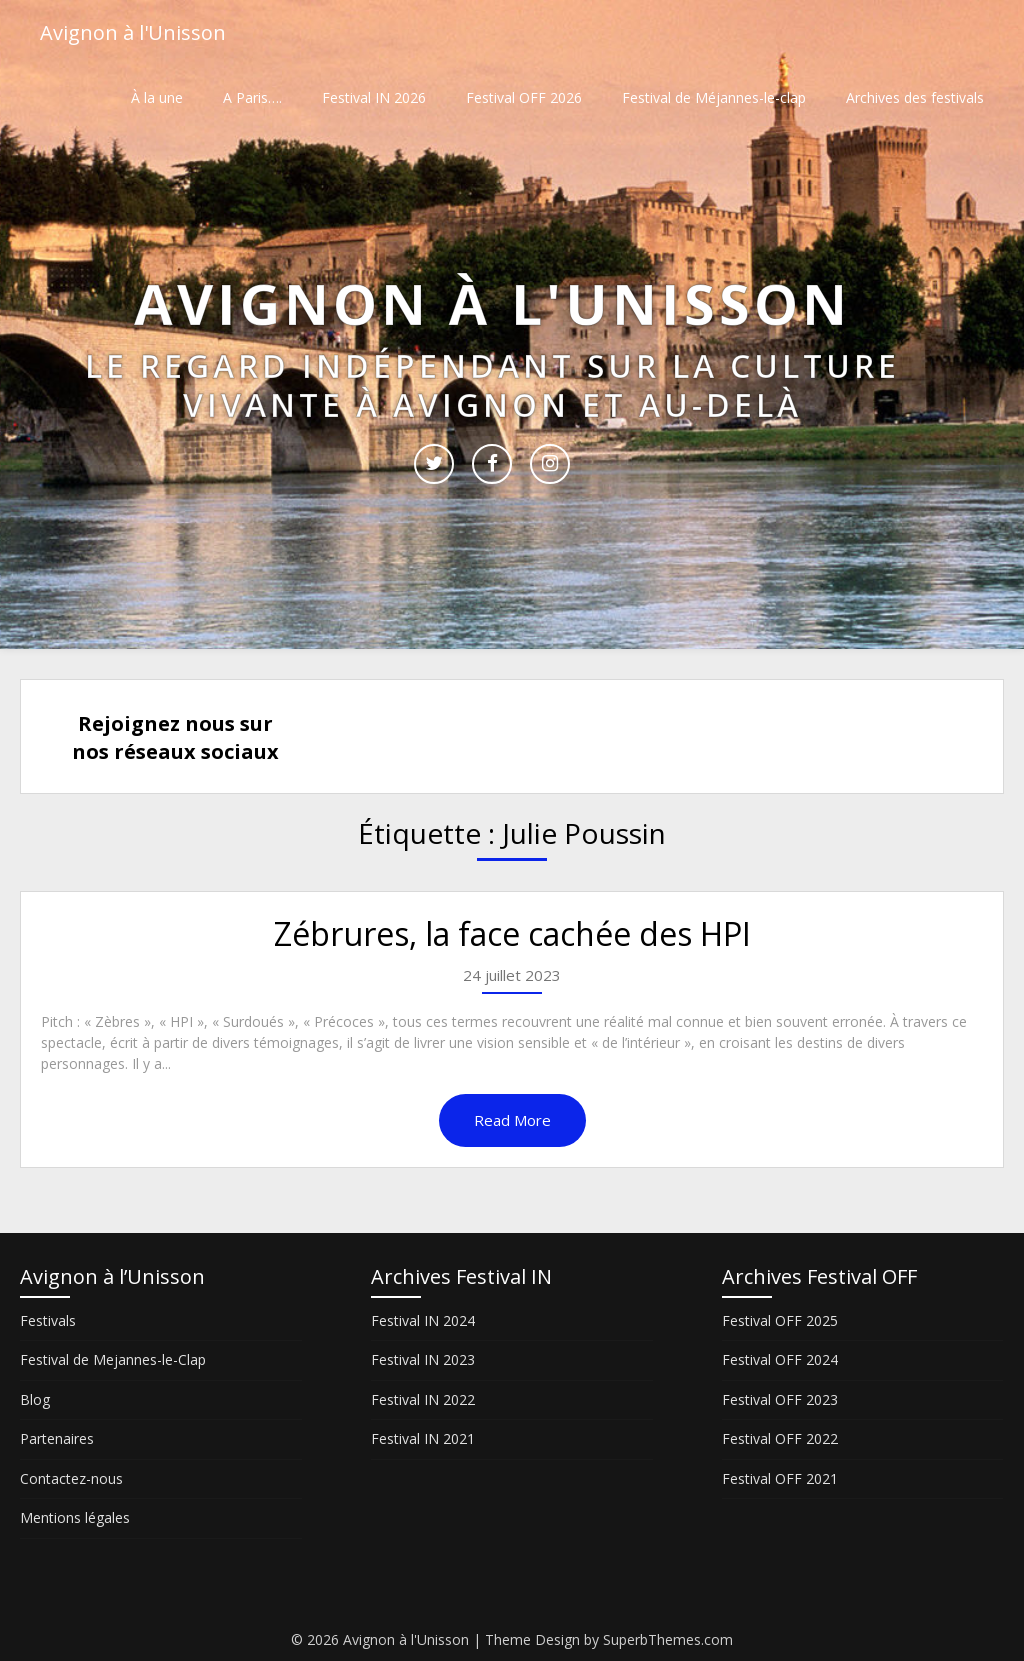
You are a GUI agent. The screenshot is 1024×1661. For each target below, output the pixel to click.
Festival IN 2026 (374, 97)
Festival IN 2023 (423, 1359)
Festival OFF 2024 (780, 1359)
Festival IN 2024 (423, 1320)
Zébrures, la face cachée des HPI (512, 933)
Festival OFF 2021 (780, 1478)
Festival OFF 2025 (780, 1320)
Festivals (48, 1320)
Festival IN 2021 (423, 1438)
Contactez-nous (71, 1478)
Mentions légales (75, 1517)
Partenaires (57, 1438)
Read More (512, 1120)
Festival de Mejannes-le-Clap (113, 1359)
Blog (35, 1399)
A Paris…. (252, 97)
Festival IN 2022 (423, 1399)
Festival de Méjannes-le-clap (714, 97)
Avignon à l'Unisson (133, 32)
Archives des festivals (915, 97)
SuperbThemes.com (668, 1639)
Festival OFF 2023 (780, 1399)
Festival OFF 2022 (780, 1438)
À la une (157, 97)
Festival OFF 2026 (524, 97)
